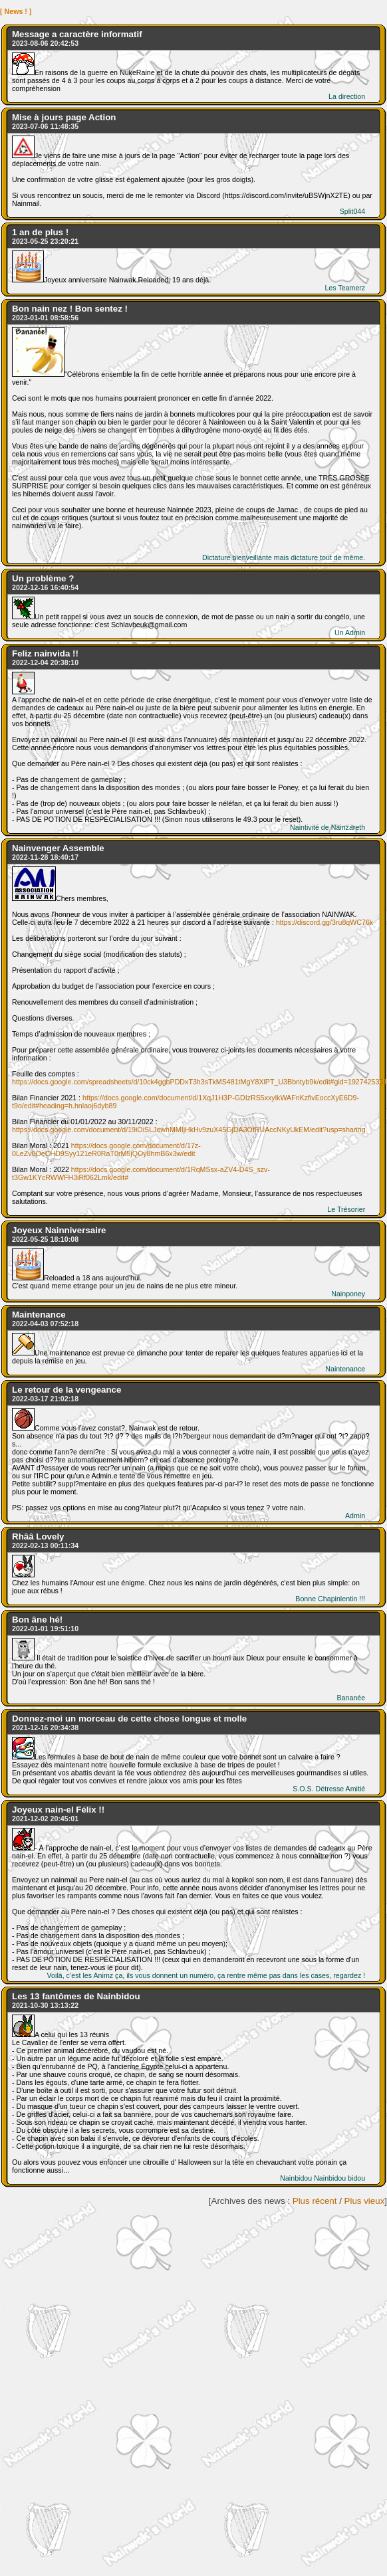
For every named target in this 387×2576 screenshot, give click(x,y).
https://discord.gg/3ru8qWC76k (324, 922)
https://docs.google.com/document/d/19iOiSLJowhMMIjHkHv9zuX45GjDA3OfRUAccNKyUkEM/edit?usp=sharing (189, 1130)
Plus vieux (364, 2201)
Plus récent (315, 2201)
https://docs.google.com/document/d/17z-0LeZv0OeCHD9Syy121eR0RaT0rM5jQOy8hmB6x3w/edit (106, 1149)
